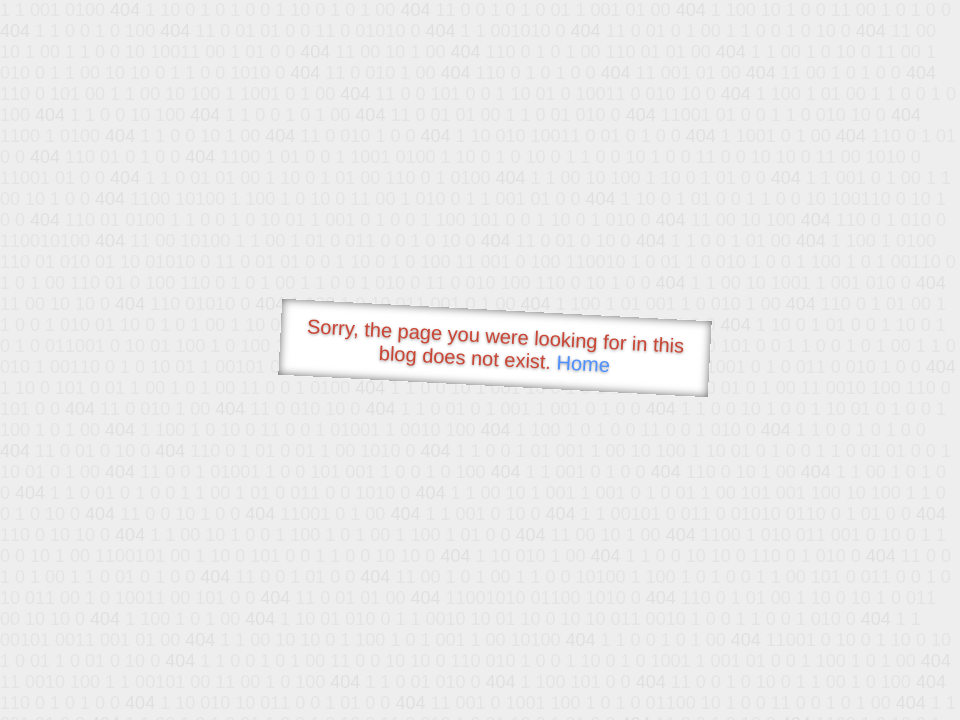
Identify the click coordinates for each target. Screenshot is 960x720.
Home (583, 363)
